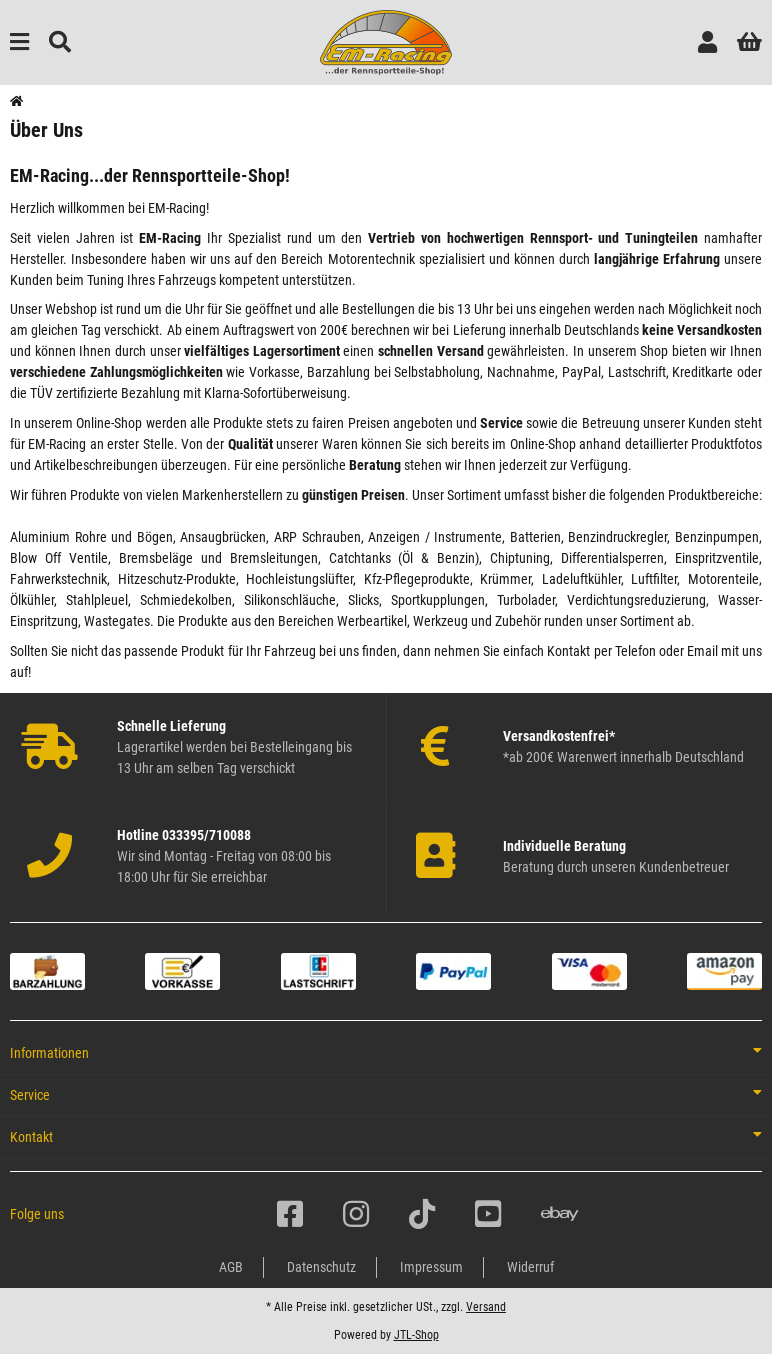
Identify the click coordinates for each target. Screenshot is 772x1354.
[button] (707, 42)
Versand (486, 1307)
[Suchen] (60, 42)
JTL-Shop (416, 1335)
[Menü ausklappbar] (19, 42)
